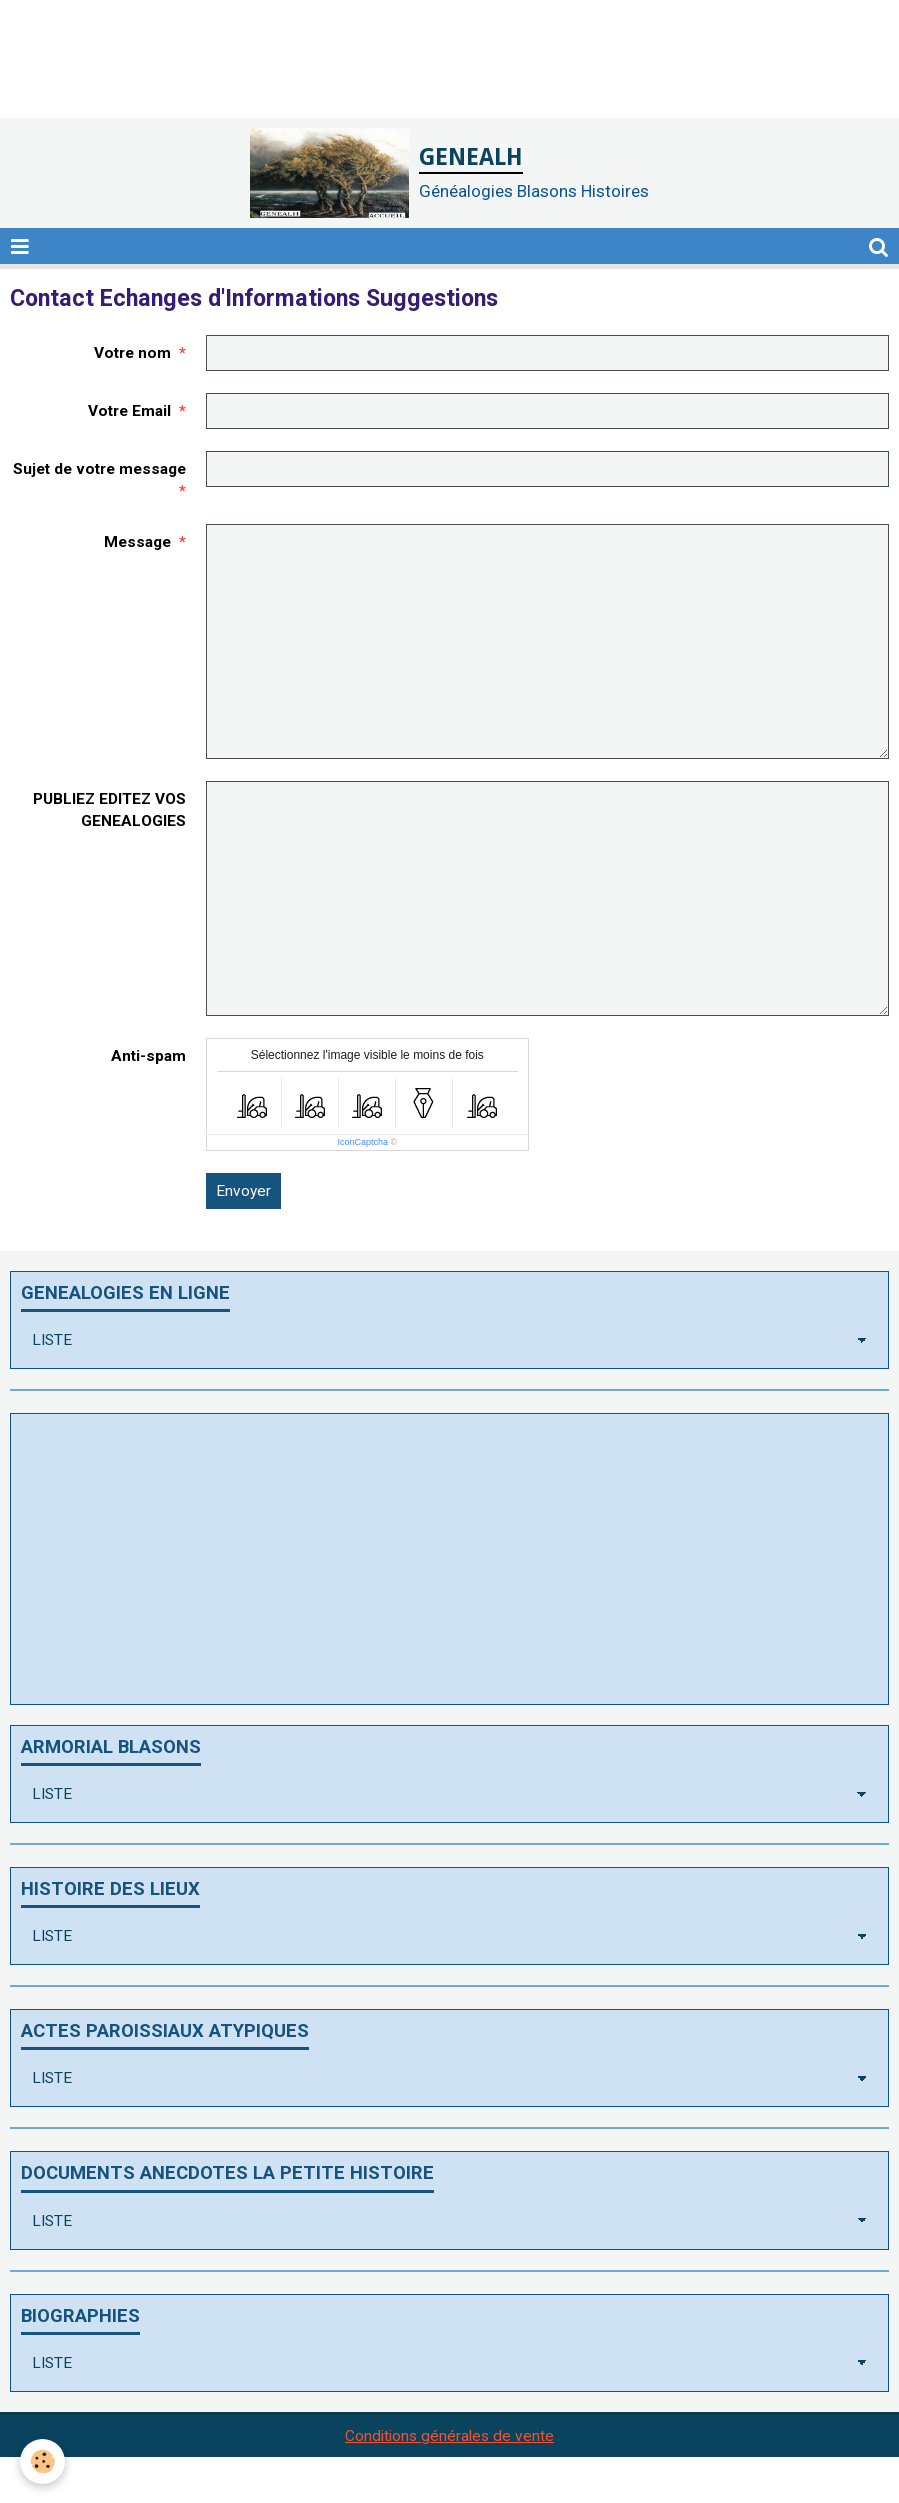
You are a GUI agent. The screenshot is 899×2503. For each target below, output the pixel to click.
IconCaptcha (362, 1142)
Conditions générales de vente (449, 2436)
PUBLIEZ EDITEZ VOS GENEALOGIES (109, 810)
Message (137, 542)
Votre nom (132, 353)
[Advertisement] (364, 45)
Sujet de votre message (99, 469)
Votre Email (129, 411)
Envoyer (243, 1191)
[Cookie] (42, 2461)
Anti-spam (148, 1056)
